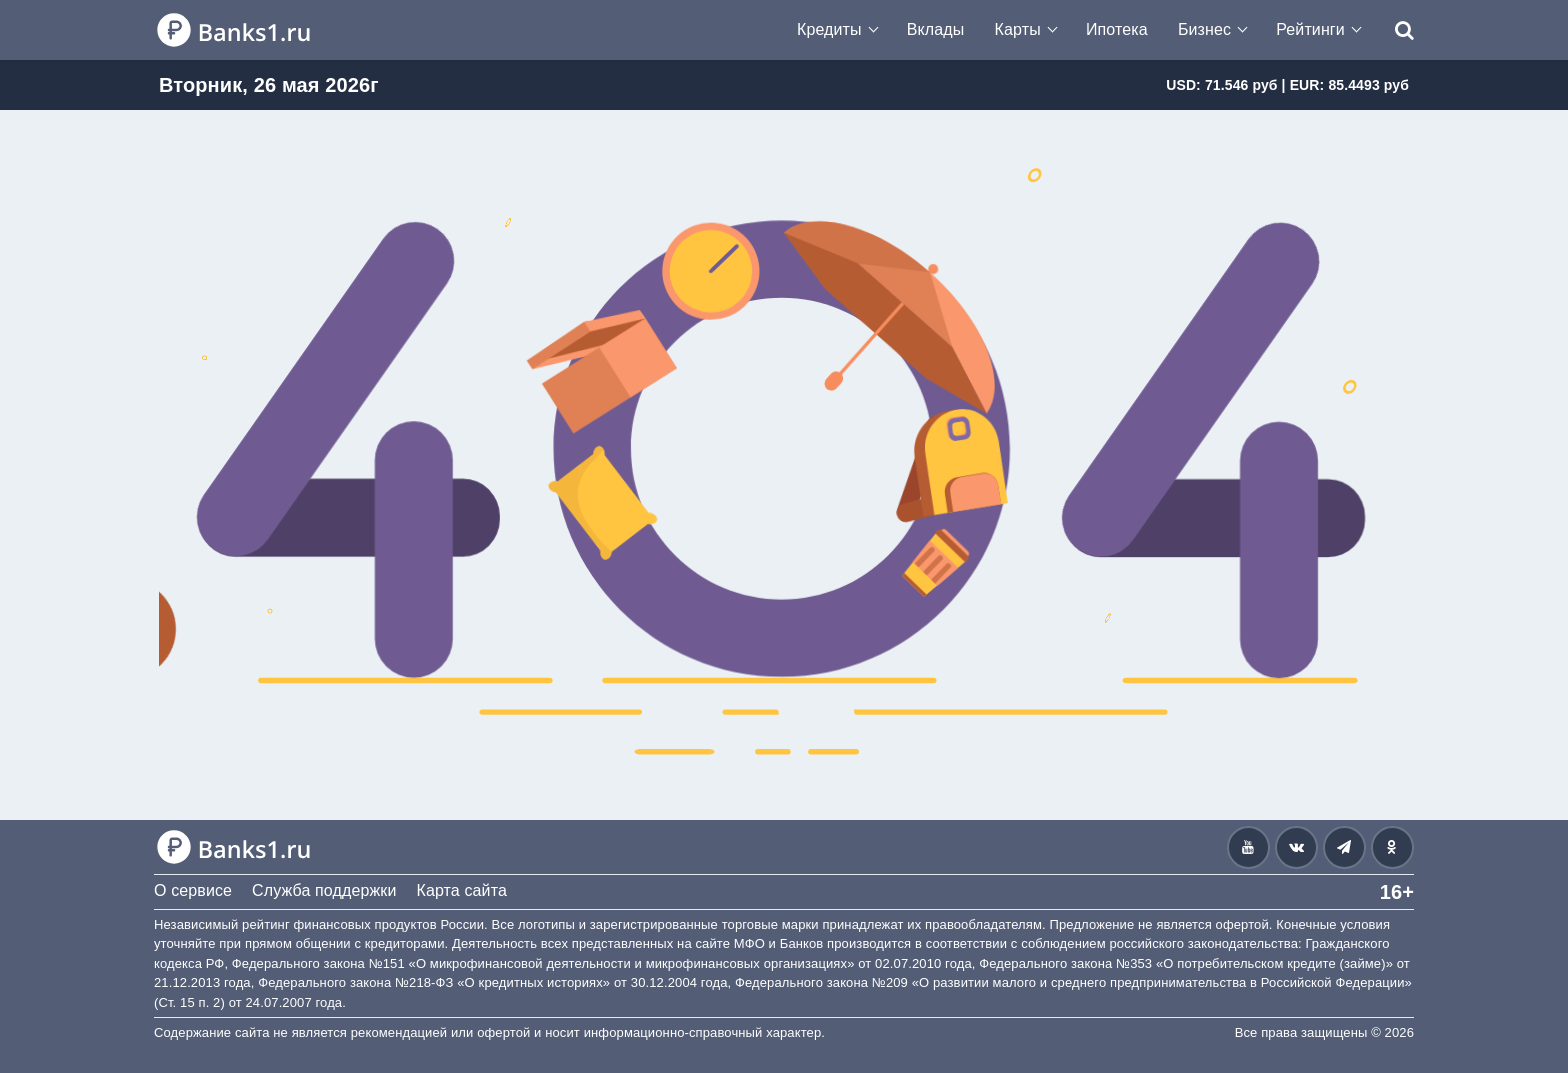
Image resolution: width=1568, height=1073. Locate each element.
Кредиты (829, 29)
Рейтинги (1310, 29)
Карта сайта (461, 890)
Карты (1018, 29)
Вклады (936, 29)
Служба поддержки (324, 890)
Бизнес (1204, 29)
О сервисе (193, 890)
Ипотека (1117, 29)
